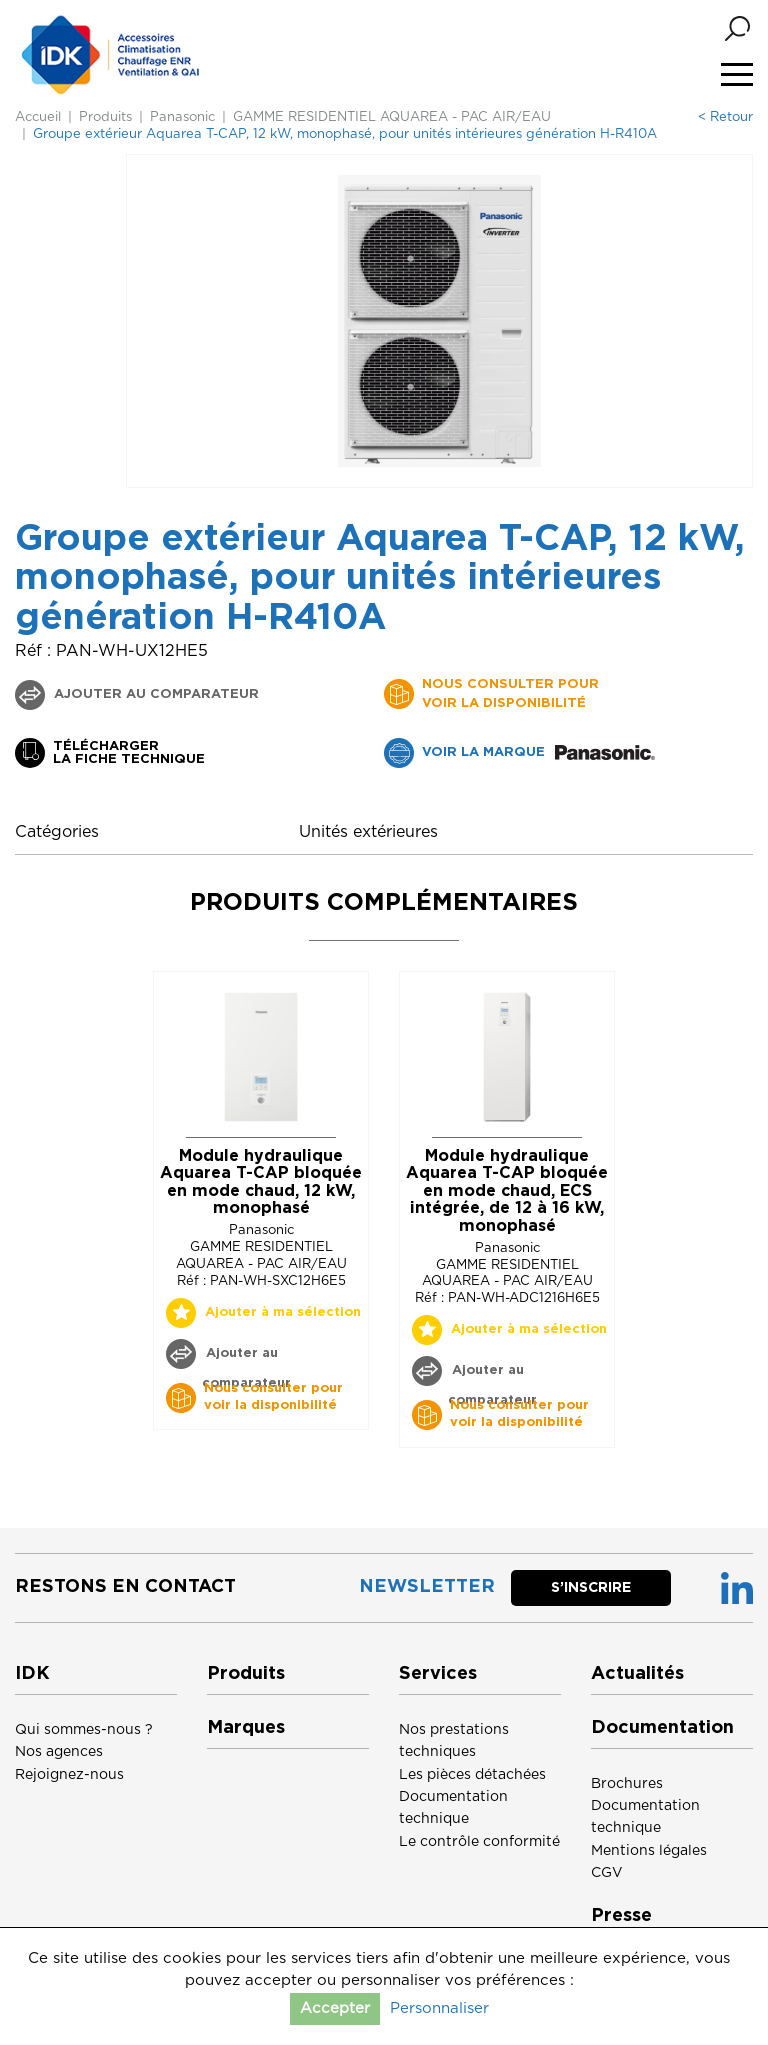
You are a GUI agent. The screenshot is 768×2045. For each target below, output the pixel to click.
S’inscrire (591, 1588)
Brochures (627, 1784)
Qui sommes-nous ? (84, 1730)
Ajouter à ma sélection (283, 1312)
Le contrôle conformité (479, 1842)
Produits (105, 117)
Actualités (637, 1674)
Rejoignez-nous (69, 1775)
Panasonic (182, 117)
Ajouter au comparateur (154, 694)
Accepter (335, 2008)
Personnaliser (439, 2008)
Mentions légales (649, 1851)
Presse (621, 1916)
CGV (607, 1873)
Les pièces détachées (472, 1775)
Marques (246, 1728)
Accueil (38, 117)
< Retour (725, 117)
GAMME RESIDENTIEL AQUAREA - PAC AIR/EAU (392, 117)
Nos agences (59, 1752)
